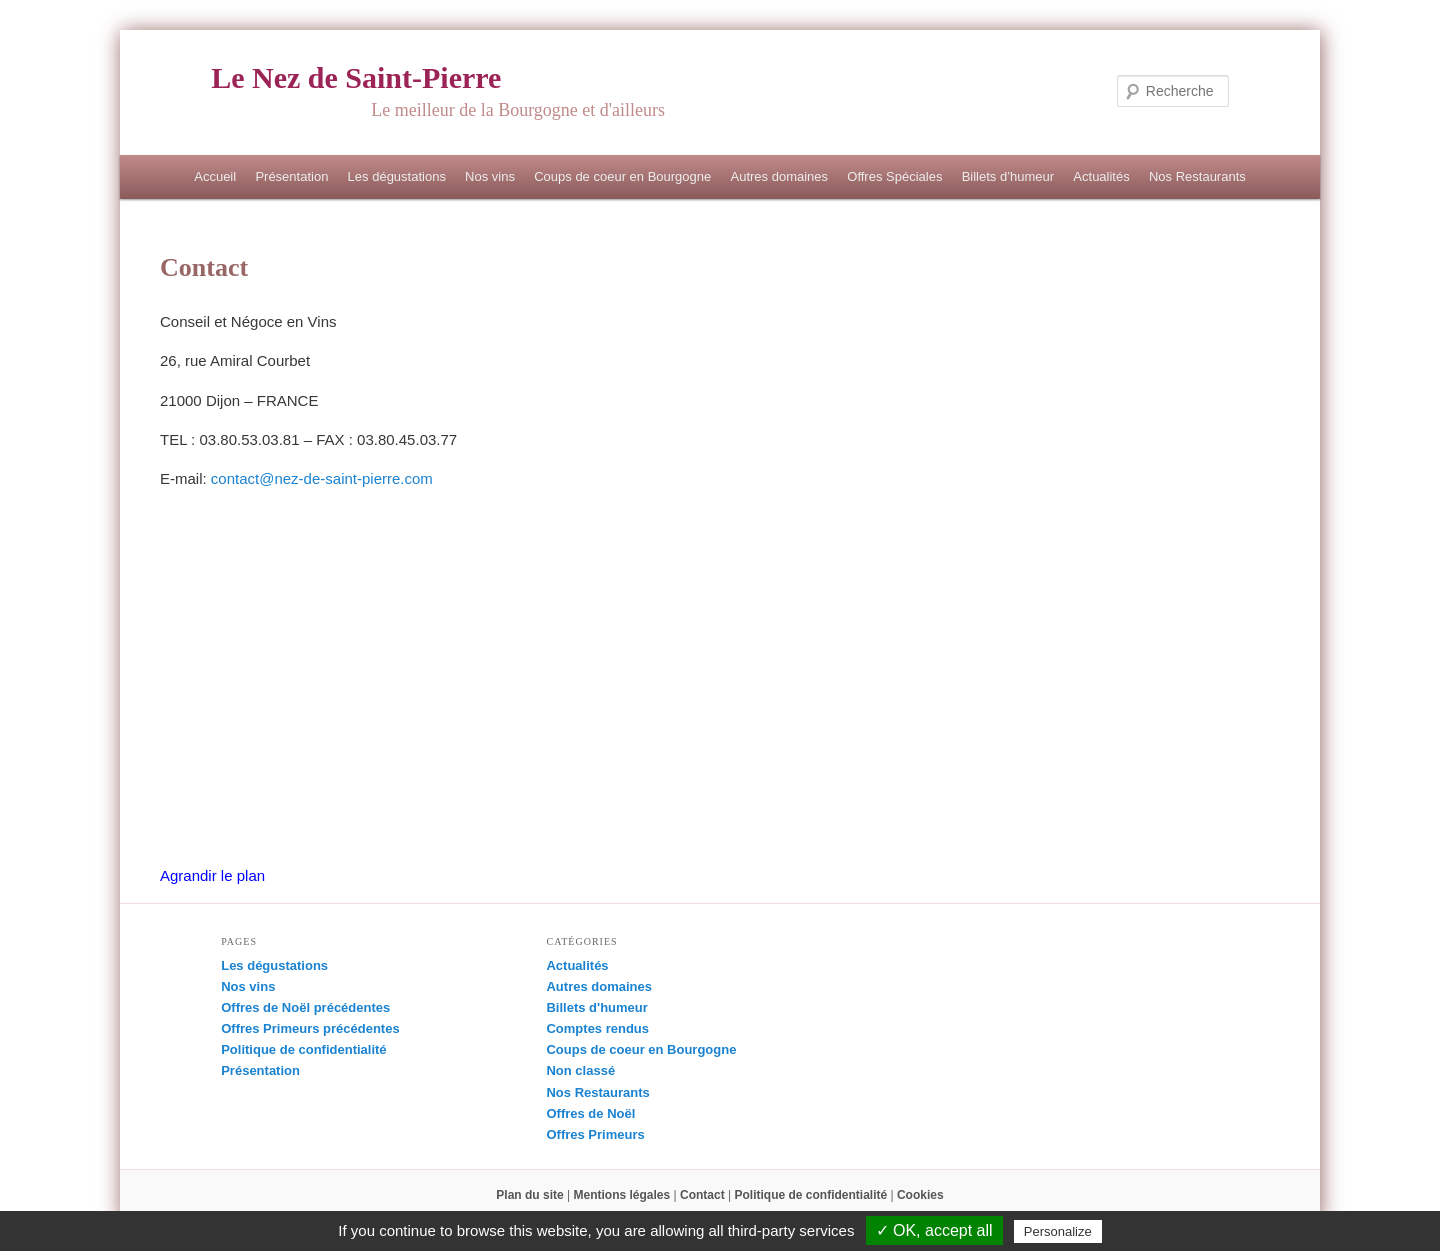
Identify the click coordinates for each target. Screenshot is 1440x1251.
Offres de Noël (590, 1113)
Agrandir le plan (212, 875)
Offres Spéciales (894, 176)
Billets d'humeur (596, 1007)
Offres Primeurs (595, 1134)
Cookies (920, 1195)
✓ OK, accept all (934, 1230)
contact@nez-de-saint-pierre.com (322, 478)
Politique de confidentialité (303, 1049)
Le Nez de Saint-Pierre (356, 77)
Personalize (1058, 1231)
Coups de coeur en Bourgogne (622, 176)
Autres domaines (779, 176)
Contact (702, 1195)
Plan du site (529, 1195)
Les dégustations (397, 176)
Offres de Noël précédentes (305, 1007)
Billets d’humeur (1008, 176)
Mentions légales (622, 1195)
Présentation (291, 176)
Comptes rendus (597, 1028)
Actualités (1101, 176)
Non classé (580, 1070)
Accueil (215, 176)
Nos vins (490, 176)
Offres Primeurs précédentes (310, 1028)
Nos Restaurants (1197, 176)
